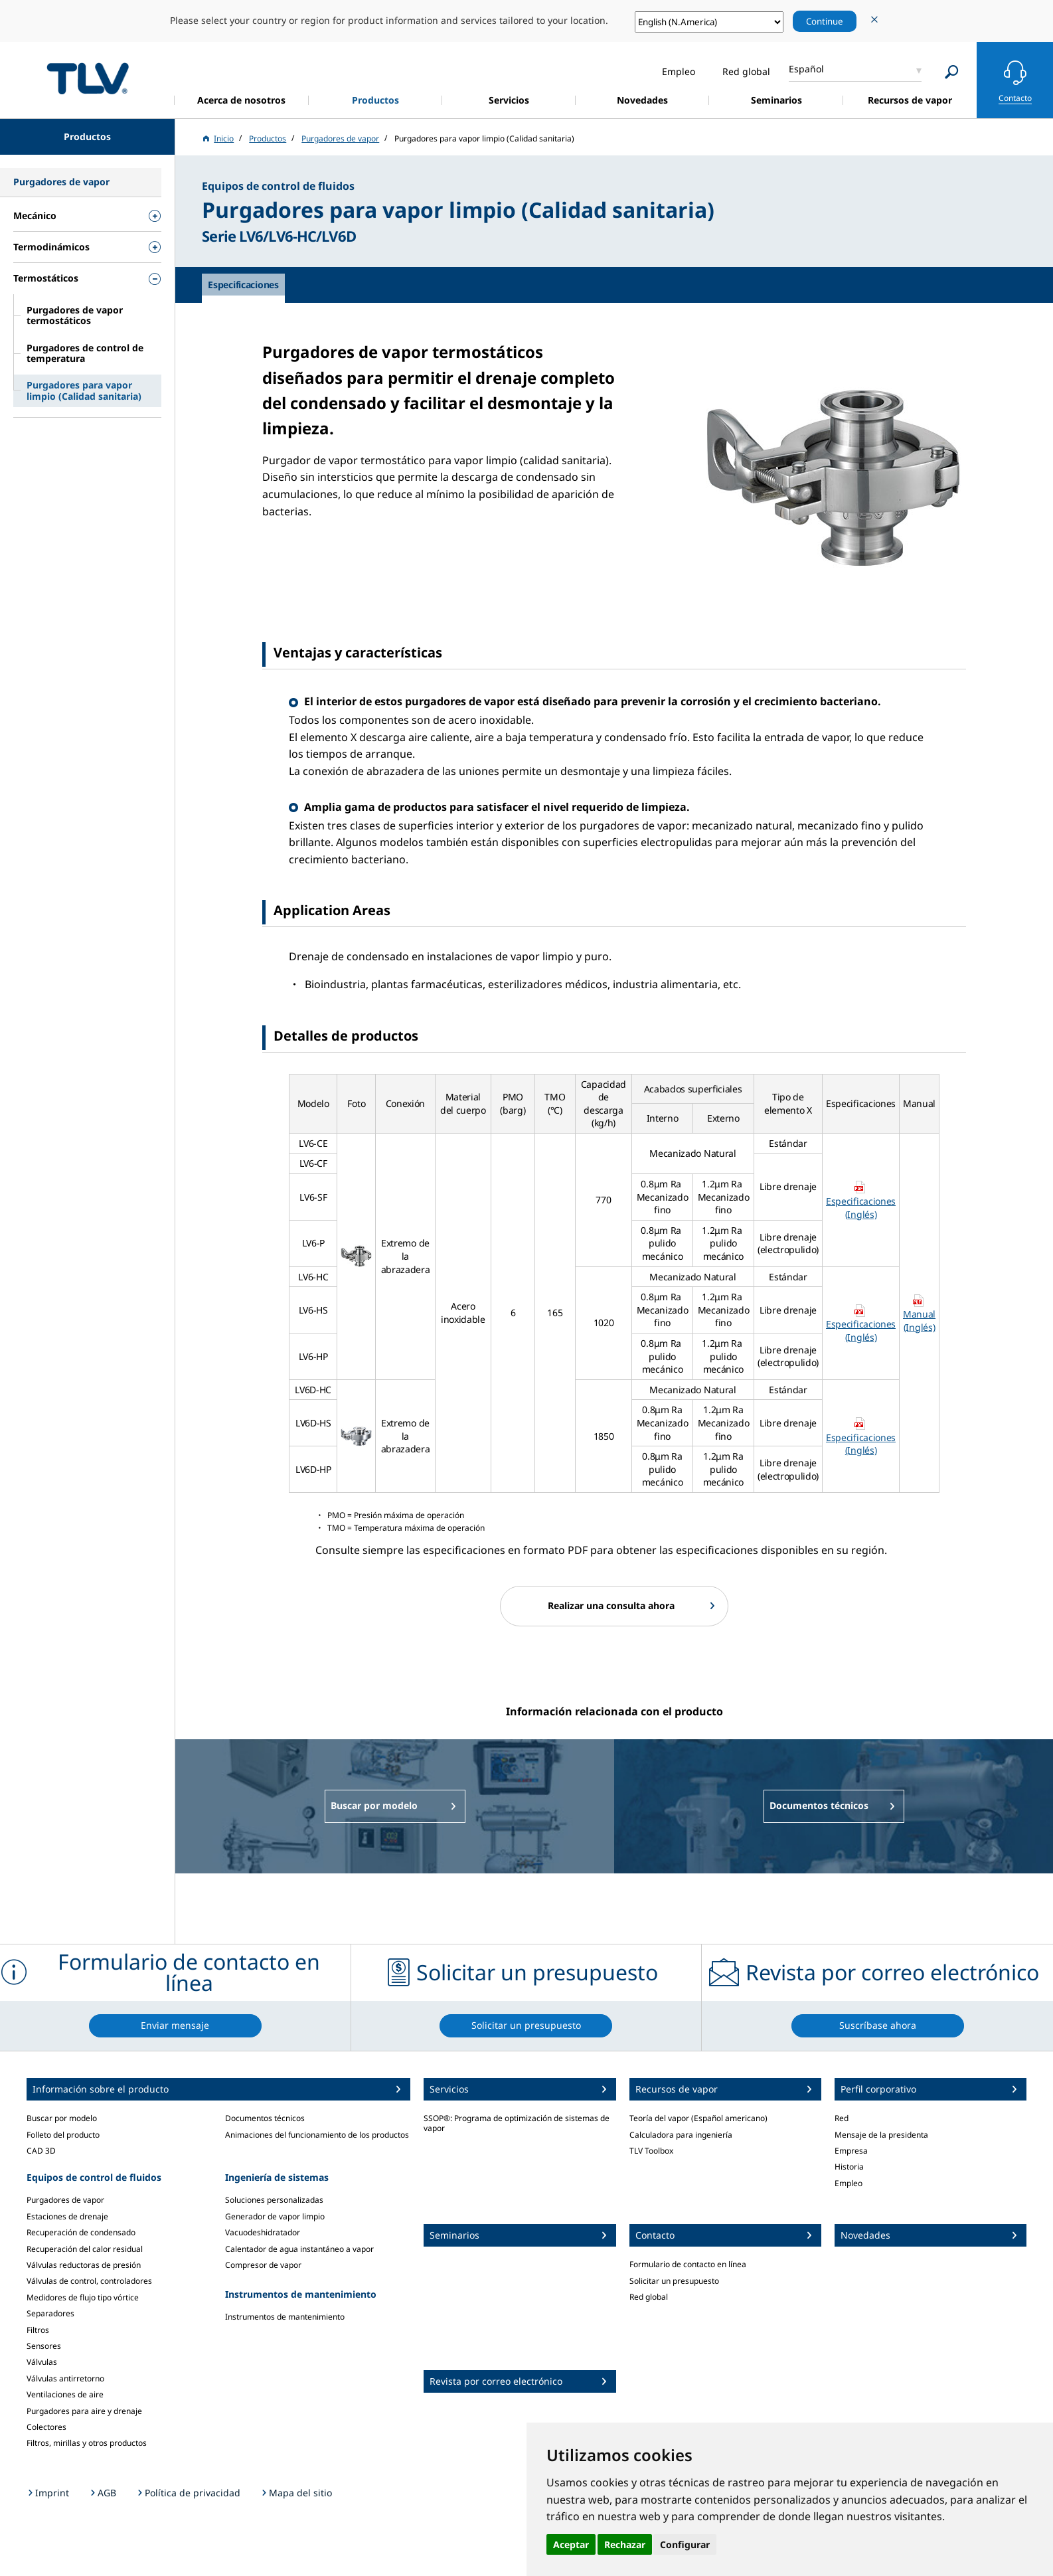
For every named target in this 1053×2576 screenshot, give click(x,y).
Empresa (851, 2150)
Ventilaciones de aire (65, 2394)
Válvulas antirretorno (65, 2378)
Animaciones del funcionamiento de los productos (317, 2134)
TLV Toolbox (651, 2150)
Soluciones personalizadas (274, 2199)
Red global (648, 2296)
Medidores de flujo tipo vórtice (83, 2297)
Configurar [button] (685, 2544)
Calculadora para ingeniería (680, 2134)
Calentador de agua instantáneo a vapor (299, 2249)
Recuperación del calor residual (85, 2249)
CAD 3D (41, 2150)
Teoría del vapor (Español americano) (698, 2118)
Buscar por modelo (62, 2118)
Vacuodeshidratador (262, 2232)
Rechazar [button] (624, 2544)
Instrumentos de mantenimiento (285, 2316)
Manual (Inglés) (919, 1320)
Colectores (46, 2427)
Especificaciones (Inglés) (861, 1208)
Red (842, 2118)
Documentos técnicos (265, 2118)
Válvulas (42, 2361)
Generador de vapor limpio (275, 2216)
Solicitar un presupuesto (674, 2280)
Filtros (38, 2330)
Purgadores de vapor (65, 2199)
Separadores (50, 2313)
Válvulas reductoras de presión (84, 2265)
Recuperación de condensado (81, 2232)
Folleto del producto (63, 2134)
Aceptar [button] (571, 2544)
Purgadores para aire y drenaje (84, 2411)
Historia (849, 2166)
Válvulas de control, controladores (89, 2280)
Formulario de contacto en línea (687, 2264)
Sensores (44, 2346)
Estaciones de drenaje (67, 2216)
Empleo (848, 2183)
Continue (824, 21)
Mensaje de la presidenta (881, 2134)
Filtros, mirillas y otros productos (87, 2442)
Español (806, 68)
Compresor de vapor (263, 2265)
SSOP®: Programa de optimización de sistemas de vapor (516, 2122)
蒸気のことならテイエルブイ (87, 78)
